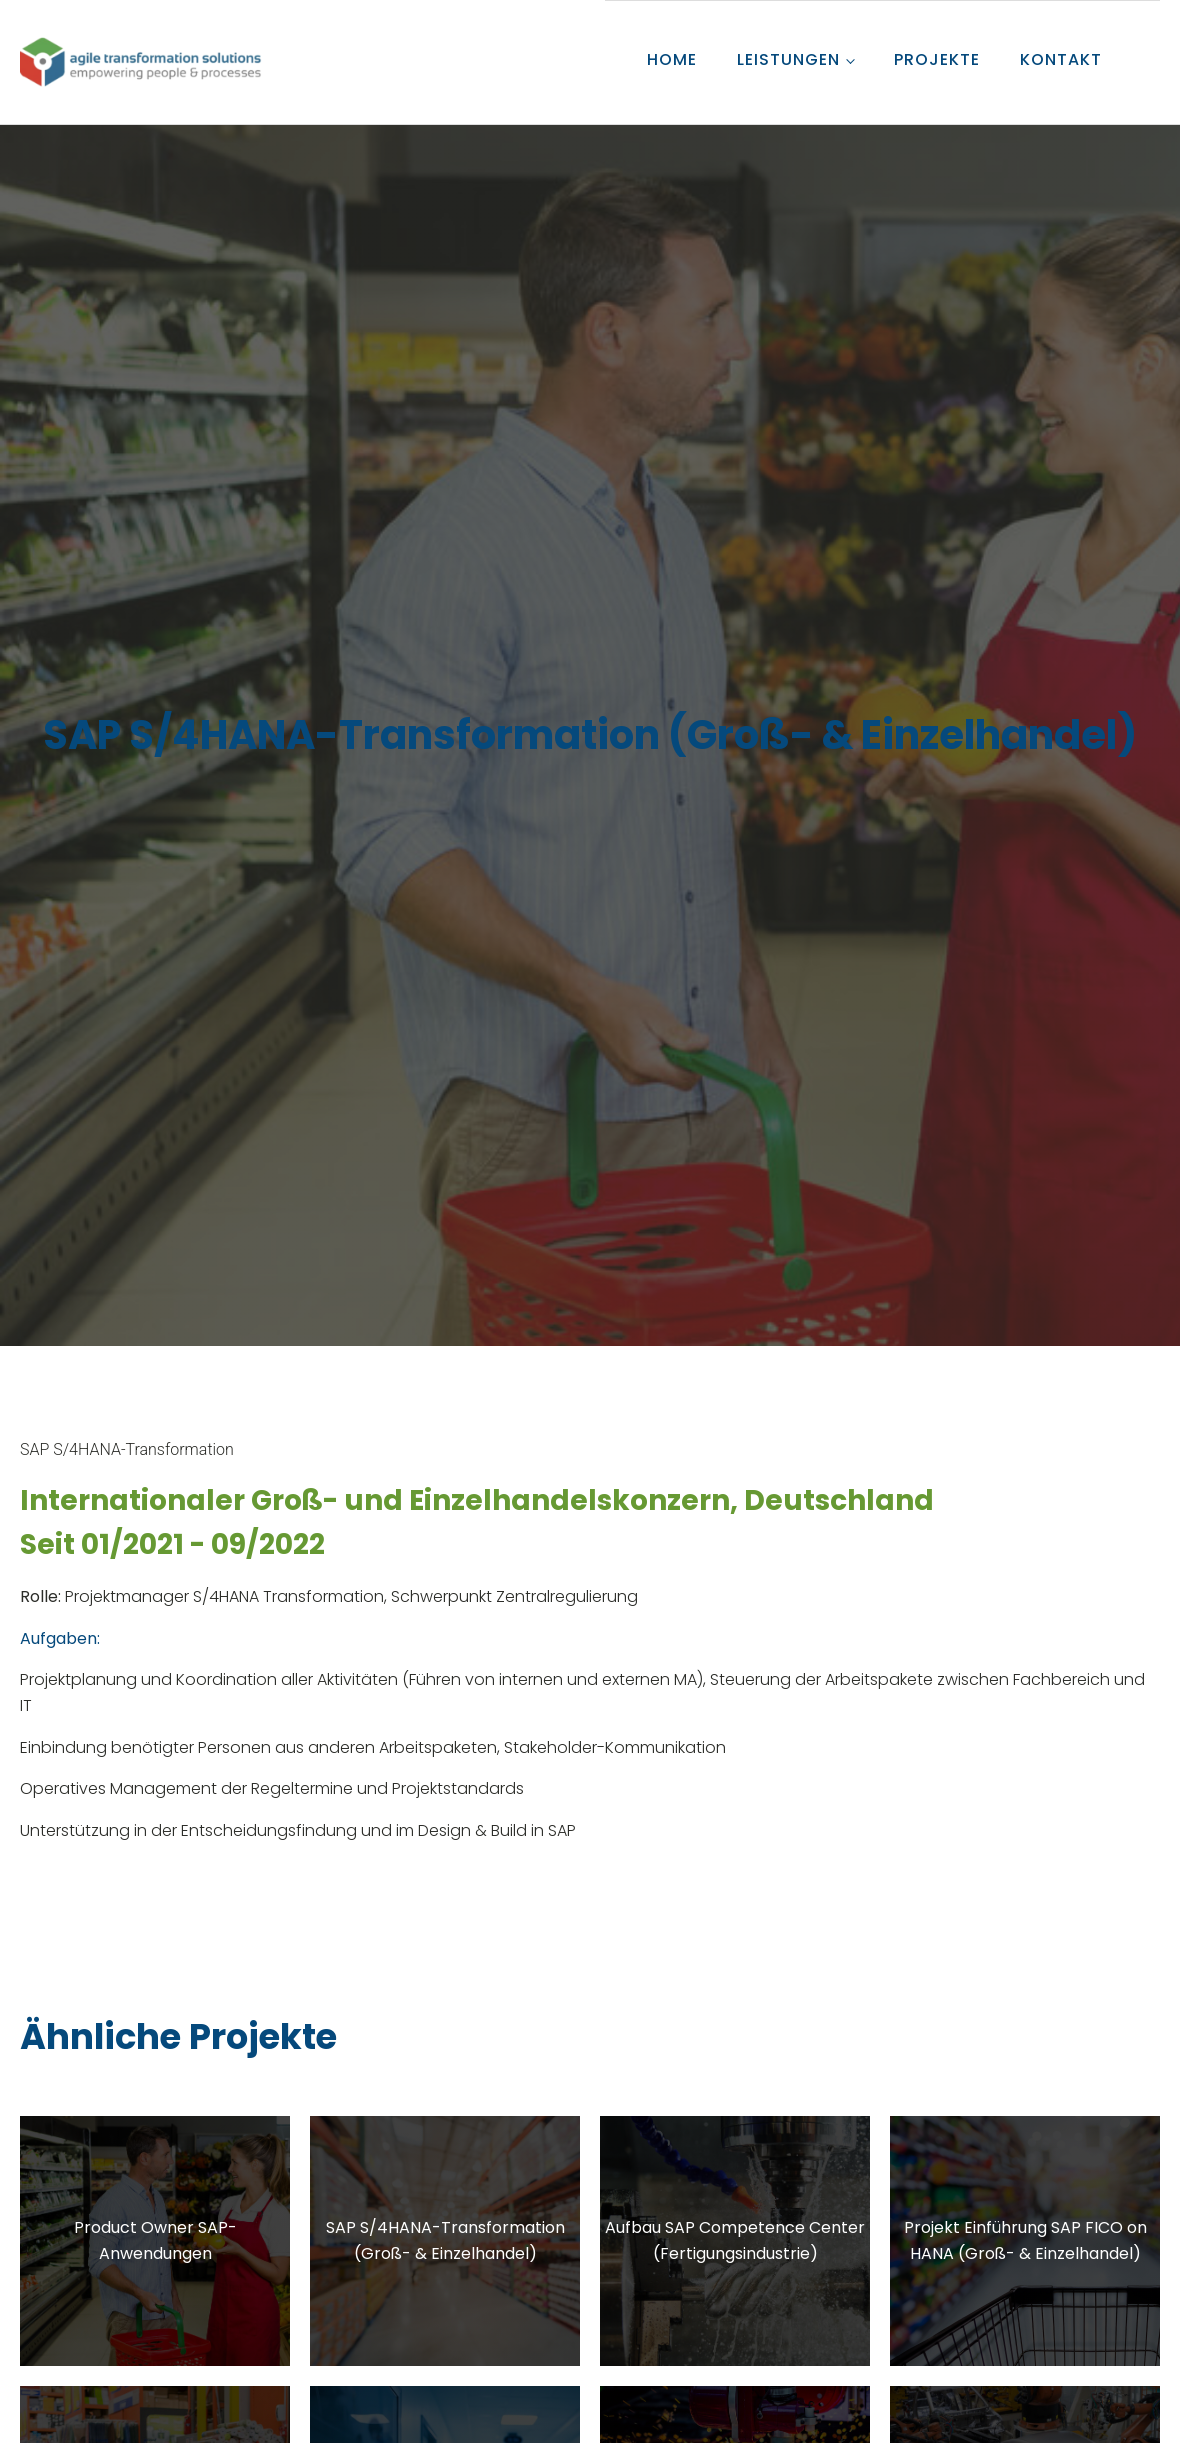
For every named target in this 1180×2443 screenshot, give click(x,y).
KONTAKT (1061, 59)
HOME (672, 59)
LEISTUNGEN (788, 59)
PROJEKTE (937, 59)
